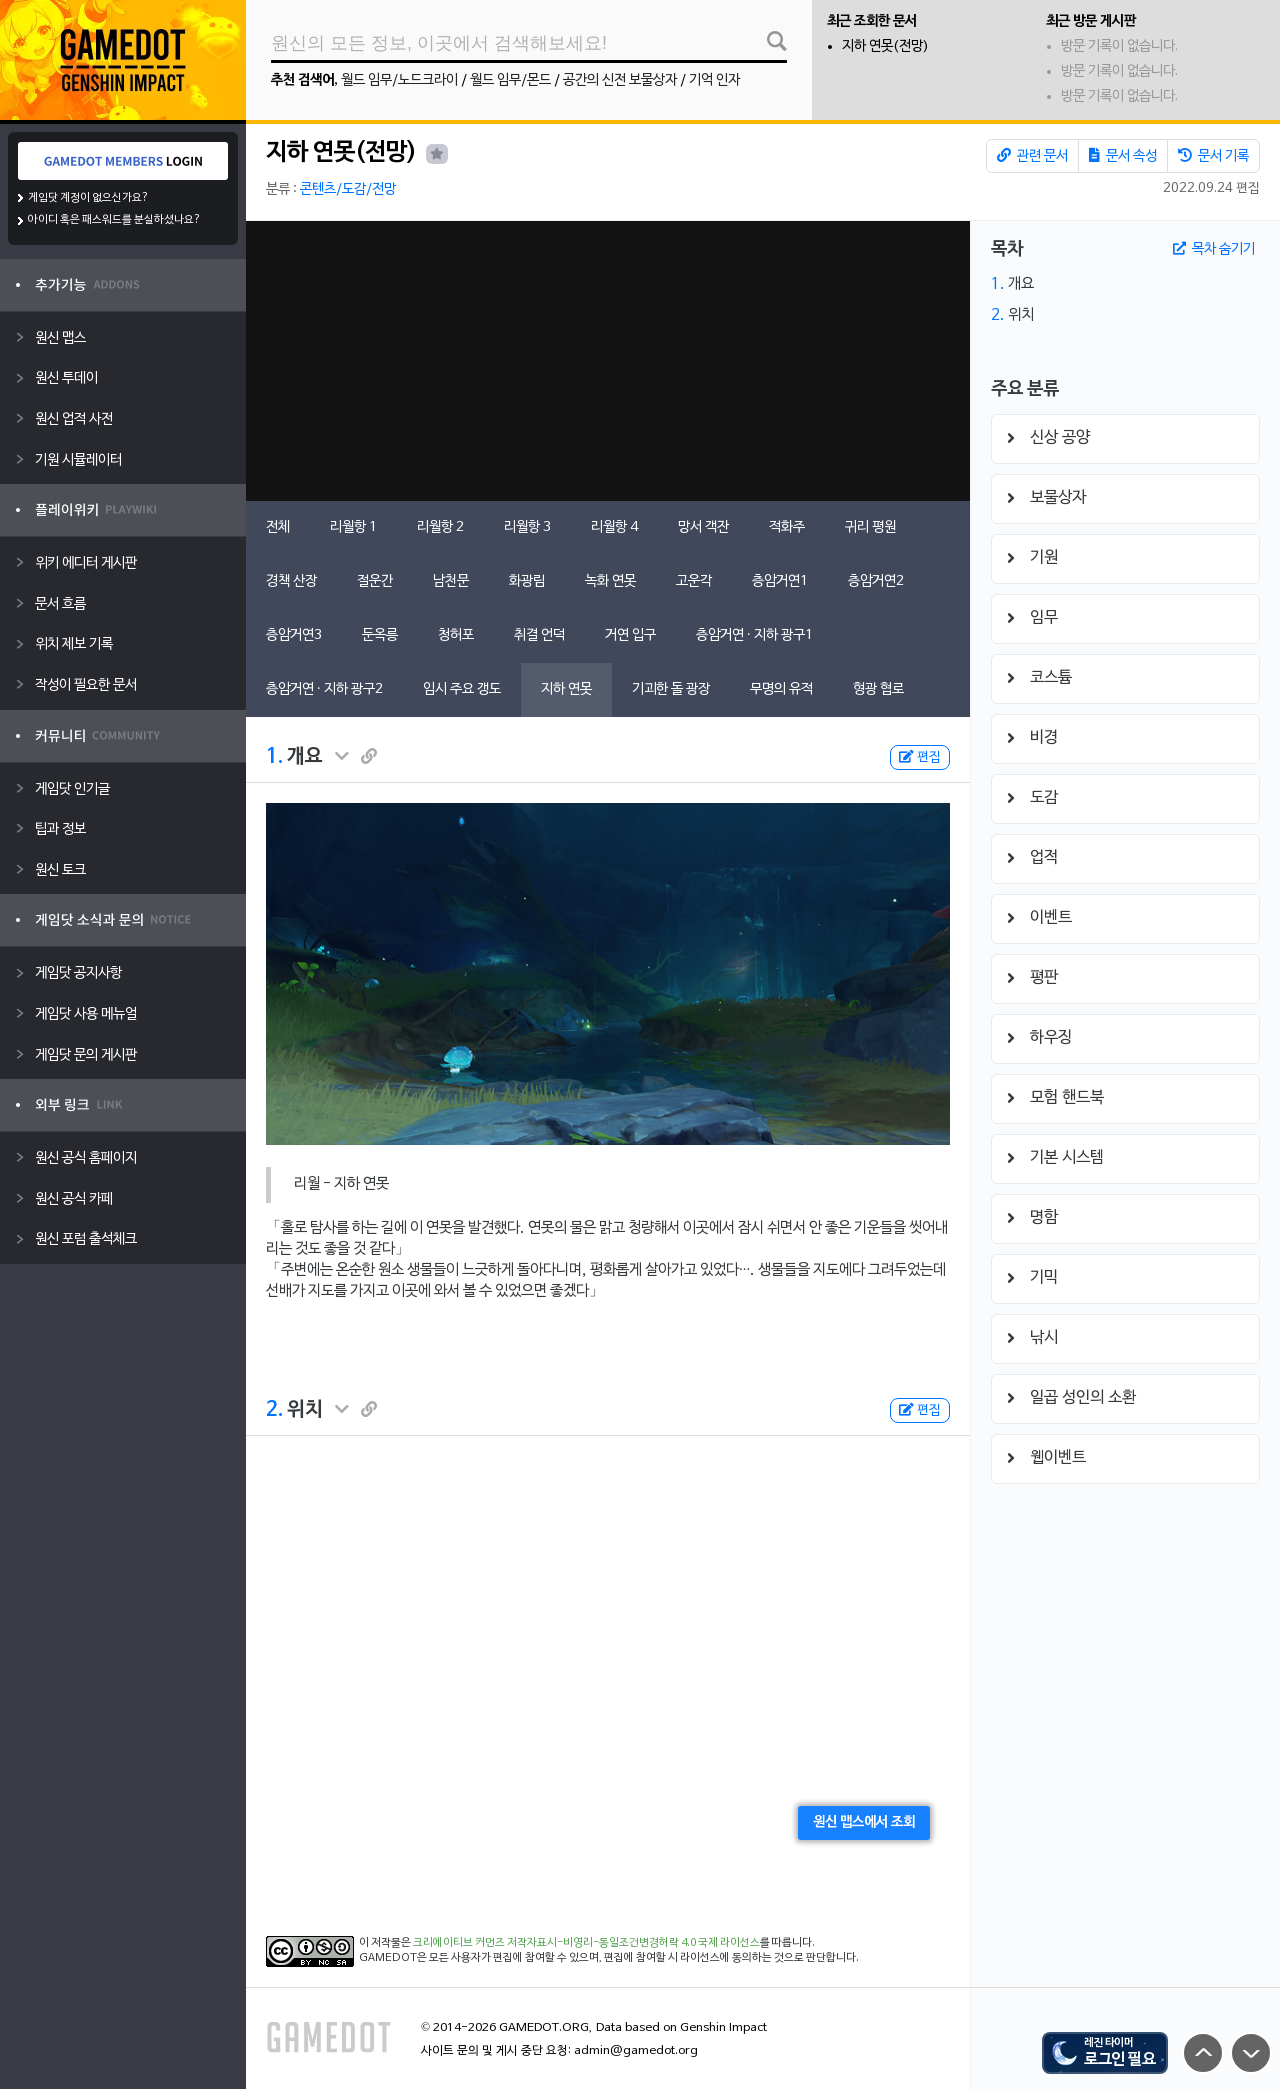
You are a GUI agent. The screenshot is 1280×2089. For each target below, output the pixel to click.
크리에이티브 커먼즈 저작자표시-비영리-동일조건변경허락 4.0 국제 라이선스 (586, 1943)
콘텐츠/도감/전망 (348, 189)
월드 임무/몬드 (510, 80)
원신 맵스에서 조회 (864, 1822)
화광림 (527, 581)
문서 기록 (1213, 156)
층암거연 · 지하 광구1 (754, 635)
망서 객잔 (703, 527)
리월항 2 (440, 527)
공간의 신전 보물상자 (620, 80)
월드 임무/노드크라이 (399, 80)
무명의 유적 (781, 689)
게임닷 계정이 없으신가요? (88, 198)
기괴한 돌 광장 (671, 689)
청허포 (456, 635)
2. (274, 1410)
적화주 (787, 527)
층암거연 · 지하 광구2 (324, 689)
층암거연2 (876, 581)
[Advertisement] (608, 361)
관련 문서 (1032, 156)
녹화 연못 (610, 581)
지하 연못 (566, 689)
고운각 (694, 581)
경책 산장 (291, 581)
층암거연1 (780, 581)
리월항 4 (614, 527)
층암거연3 (294, 635)
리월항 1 (353, 527)
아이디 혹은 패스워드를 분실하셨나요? (114, 220)
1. (274, 757)
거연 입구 (630, 635)
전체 (278, 527)
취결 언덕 (539, 635)
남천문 (451, 581)
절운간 (375, 581)
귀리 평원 (870, 527)
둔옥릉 (380, 635)
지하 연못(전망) (885, 46)
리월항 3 (527, 527)
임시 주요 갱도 (462, 689)
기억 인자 (714, 80)
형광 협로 (878, 689)
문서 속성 (1123, 156)
